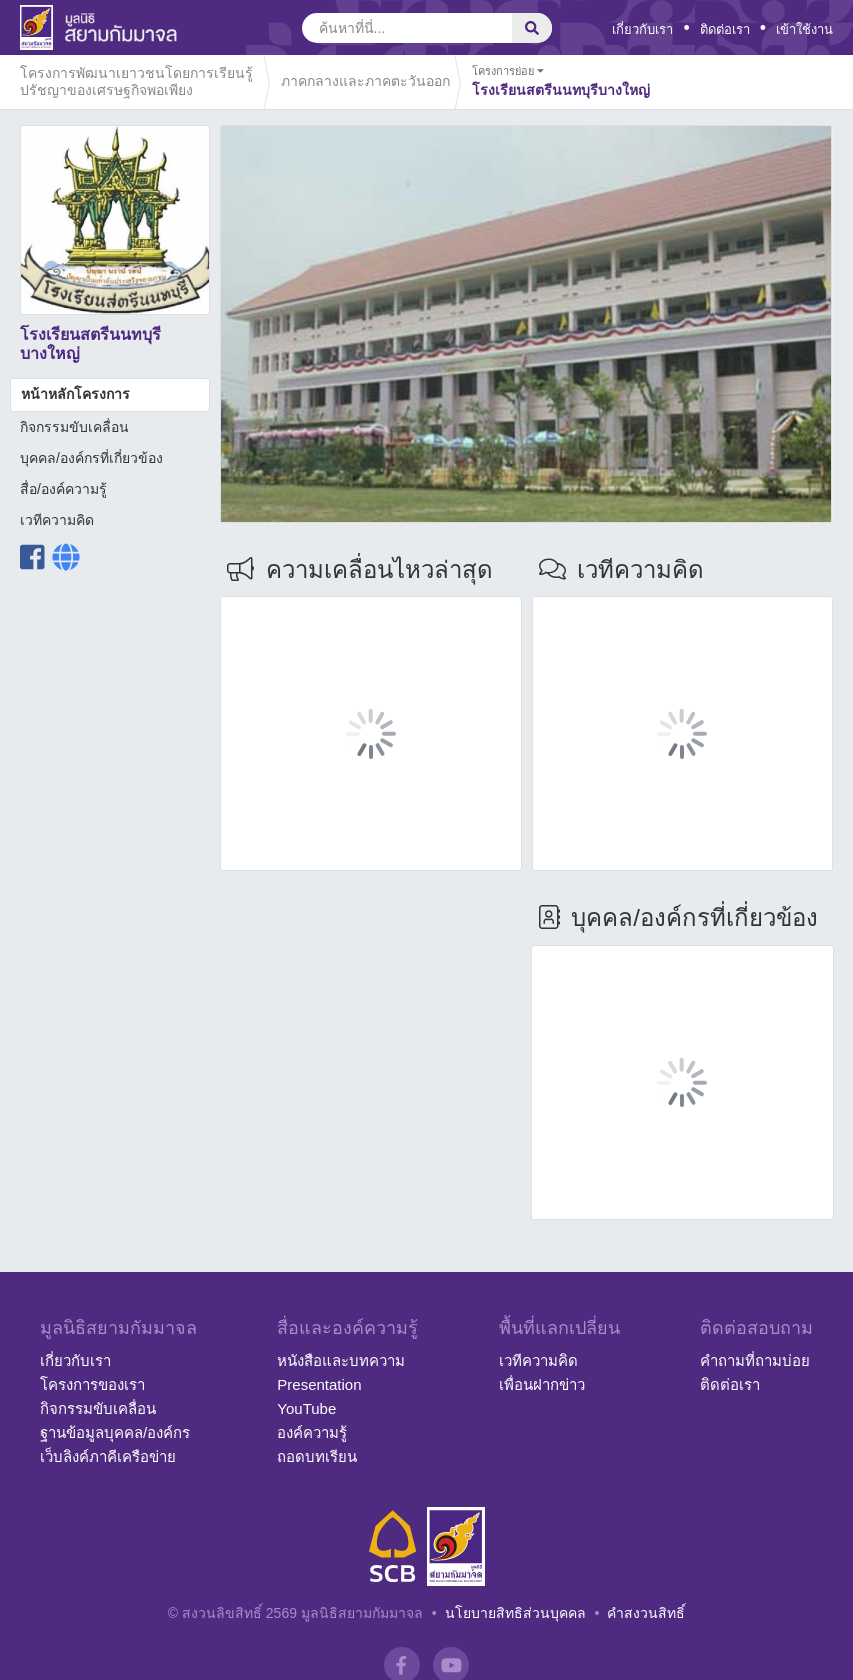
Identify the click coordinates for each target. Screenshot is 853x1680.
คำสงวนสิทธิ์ (646, 1613)
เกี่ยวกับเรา (642, 29)
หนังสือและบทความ (341, 1360)
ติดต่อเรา (725, 29)
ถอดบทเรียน (317, 1456)
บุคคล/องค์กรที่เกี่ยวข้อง (91, 458)
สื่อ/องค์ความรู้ (63, 489)
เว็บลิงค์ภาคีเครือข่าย (108, 1456)
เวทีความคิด (57, 520)
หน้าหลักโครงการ (75, 394)
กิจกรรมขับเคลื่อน (74, 427)
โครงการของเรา (92, 1384)
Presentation (319, 1384)
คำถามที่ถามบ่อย (755, 1360)
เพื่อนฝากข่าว (542, 1384)
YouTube (306, 1408)
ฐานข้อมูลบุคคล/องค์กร (115, 1432)
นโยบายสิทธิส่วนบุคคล (515, 1613)
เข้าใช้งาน (804, 29)
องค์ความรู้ (312, 1432)
